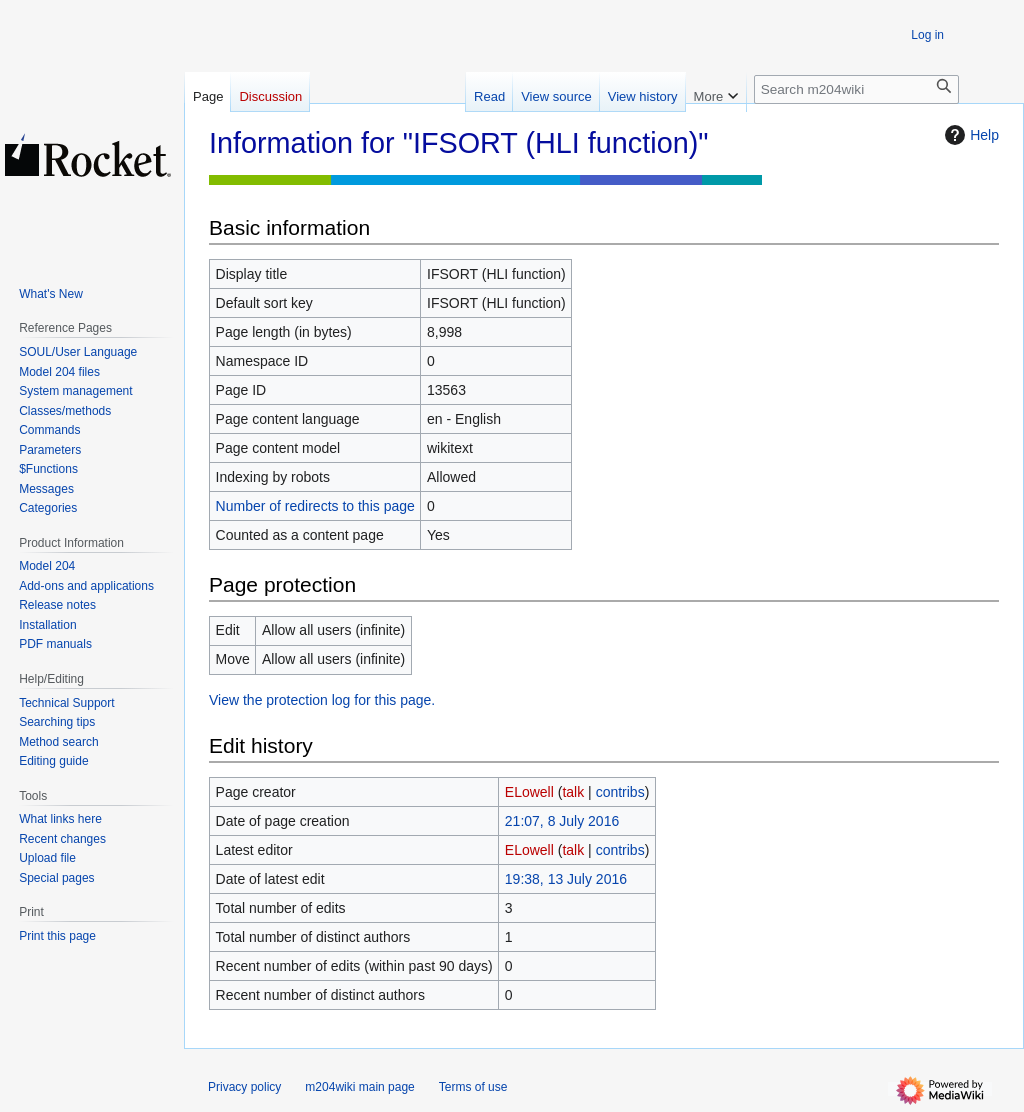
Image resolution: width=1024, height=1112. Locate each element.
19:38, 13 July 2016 (566, 879)
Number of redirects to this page (315, 506)
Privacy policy (244, 1087)
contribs (620, 792)
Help (969, 135)
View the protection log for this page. (322, 700)
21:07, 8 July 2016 (562, 821)
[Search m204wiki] (856, 89)
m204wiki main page (359, 1087)
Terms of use (473, 1087)
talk (573, 792)
